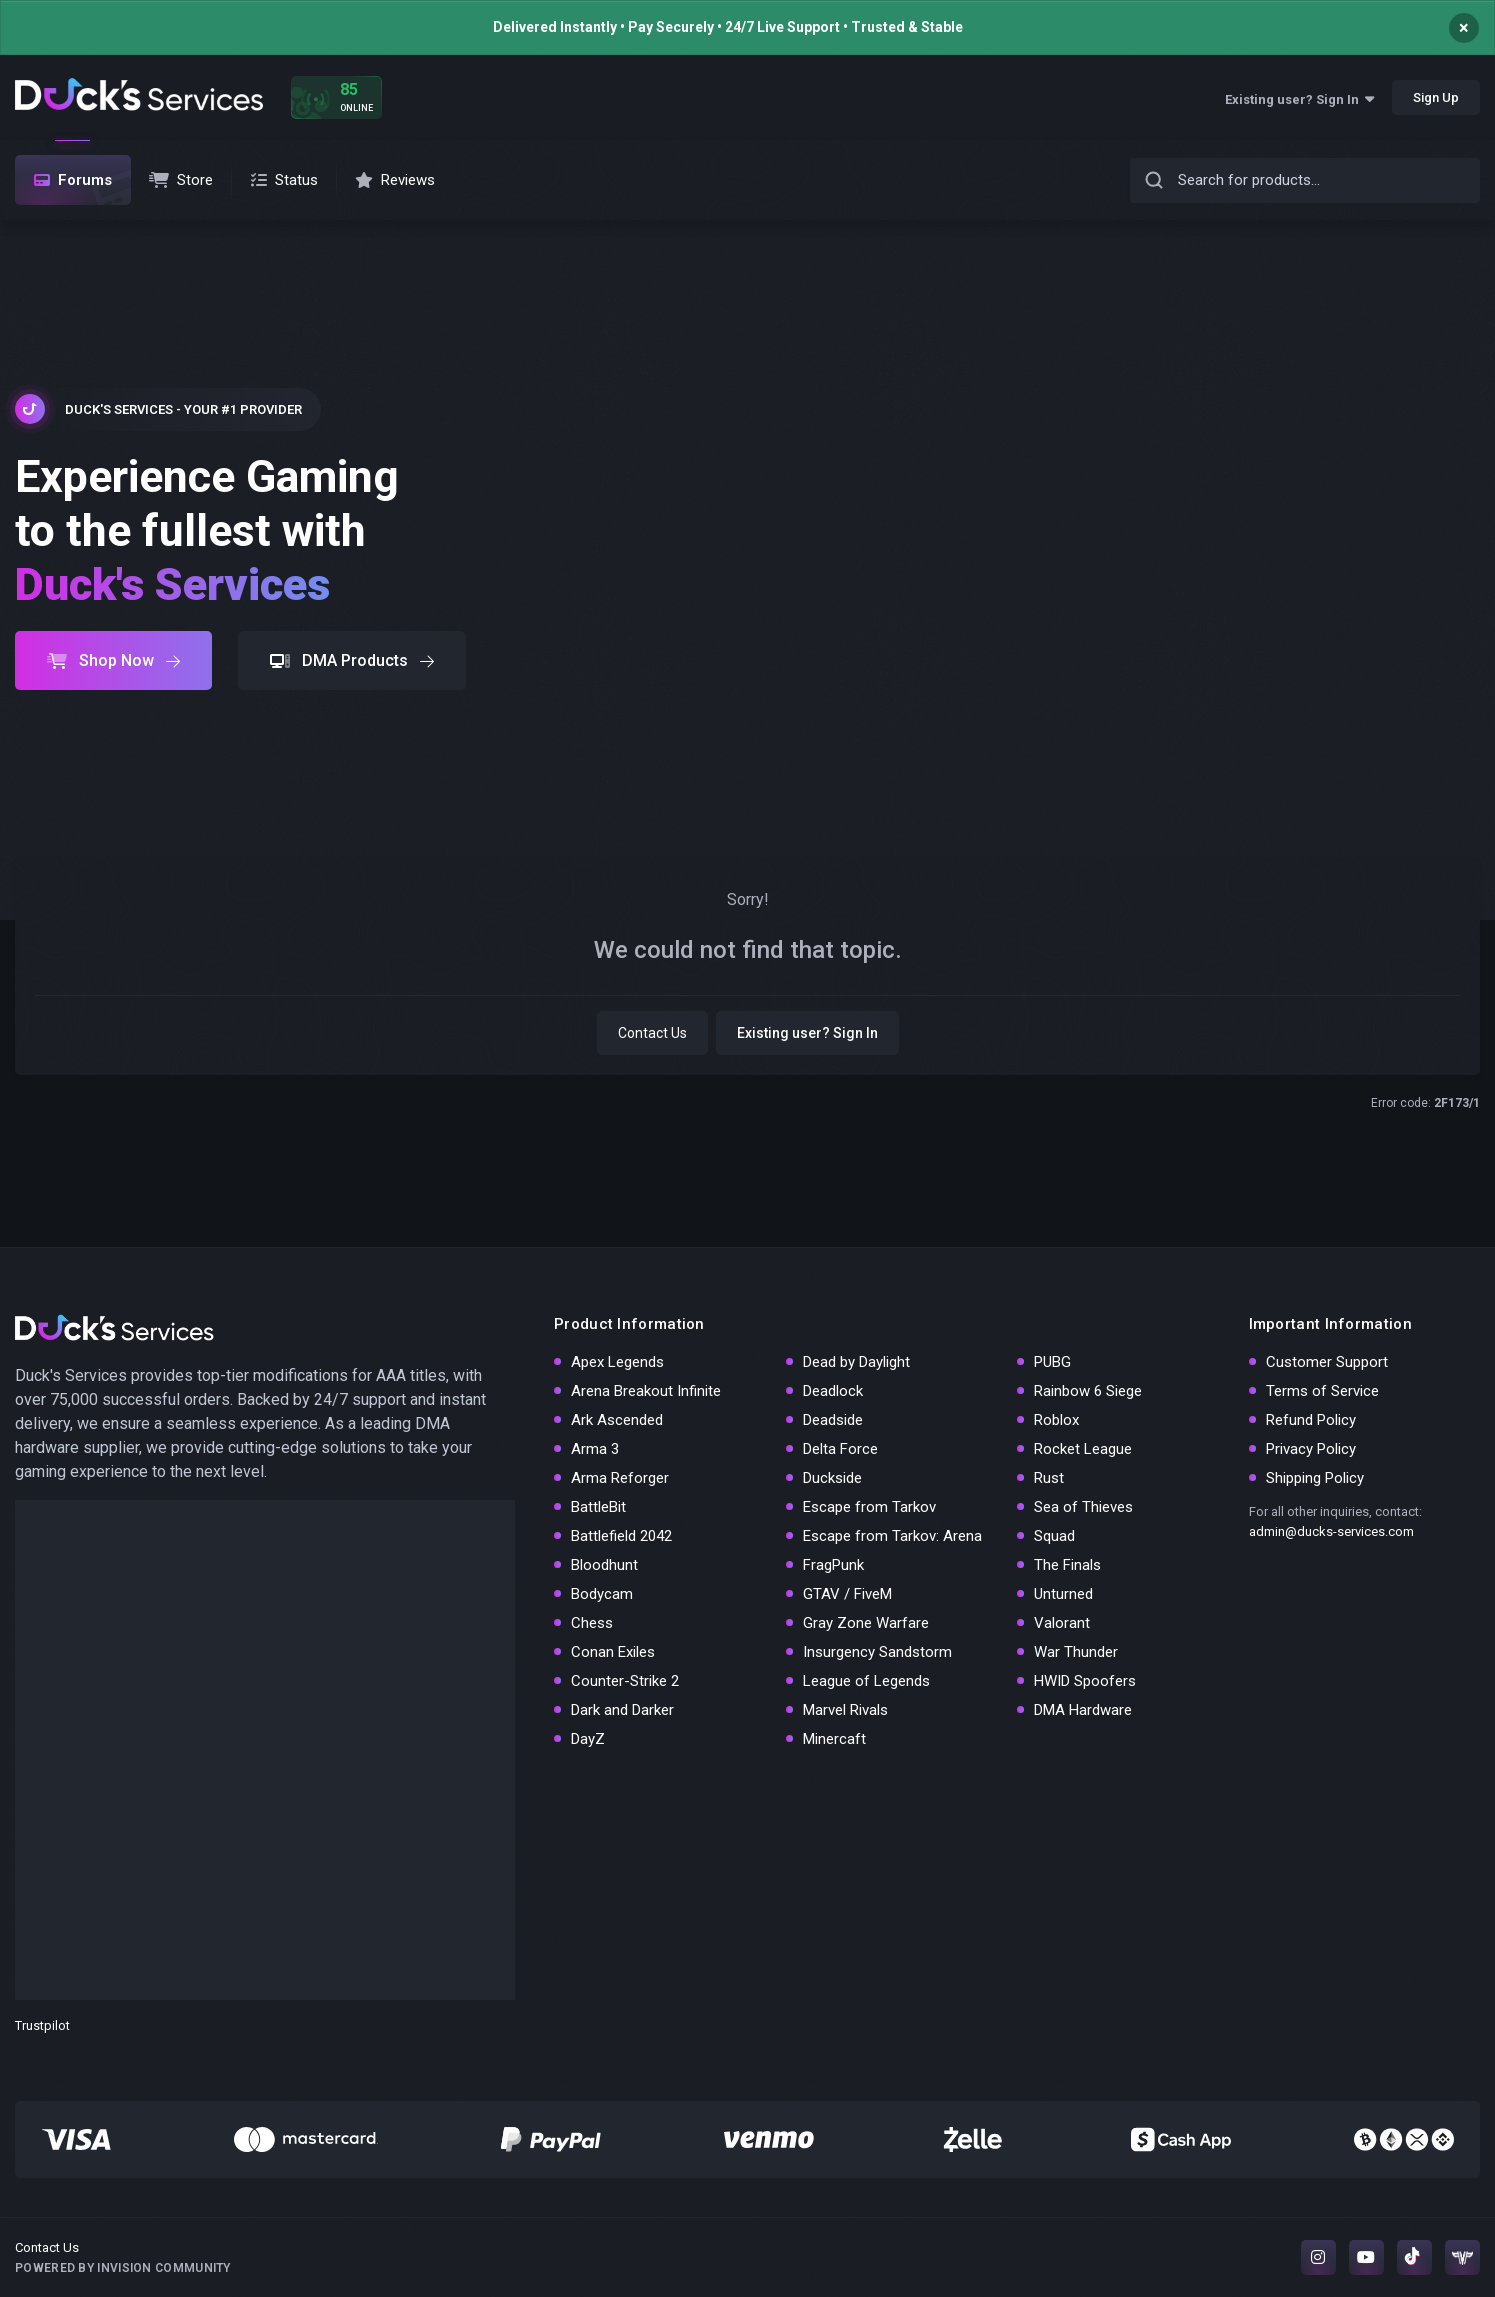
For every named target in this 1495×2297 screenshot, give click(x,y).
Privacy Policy (1311, 1449)
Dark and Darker (622, 1710)
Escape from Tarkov (869, 1507)
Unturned (1063, 1594)
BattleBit (598, 1507)
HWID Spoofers (1085, 1681)
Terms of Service (1322, 1391)
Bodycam (602, 1594)
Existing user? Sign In (1299, 99)
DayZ (588, 1739)
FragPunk (833, 1565)
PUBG (1052, 1362)
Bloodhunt (604, 1565)
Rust (1049, 1478)
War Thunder (1076, 1652)
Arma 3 (595, 1449)
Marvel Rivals (845, 1710)
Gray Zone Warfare (866, 1623)
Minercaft (834, 1739)
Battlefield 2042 (621, 1536)
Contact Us (652, 1033)
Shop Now (113, 660)
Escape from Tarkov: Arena (892, 1536)
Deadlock (833, 1391)
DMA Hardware (1083, 1710)
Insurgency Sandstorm (877, 1652)
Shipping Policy (1315, 1478)
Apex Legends (617, 1362)
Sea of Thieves (1083, 1507)
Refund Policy (1311, 1420)
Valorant (1062, 1623)
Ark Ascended (617, 1420)
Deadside (833, 1420)
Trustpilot (42, 2025)
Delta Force (840, 1449)
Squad (1054, 1536)
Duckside (832, 1478)
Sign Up (1436, 97)
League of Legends (866, 1681)
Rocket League (1083, 1449)
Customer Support (1327, 1362)
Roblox (1056, 1420)
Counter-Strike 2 (625, 1681)
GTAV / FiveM (847, 1594)
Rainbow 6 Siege (1088, 1391)
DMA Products (352, 660)
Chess (592, 1623)
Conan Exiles (613, 1652)
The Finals (1067, 1565)
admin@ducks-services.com (1331, 1531)
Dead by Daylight (856, 1362)
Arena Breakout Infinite (646, 1391)
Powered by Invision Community (123, 2268)
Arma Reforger (620, 1478)
